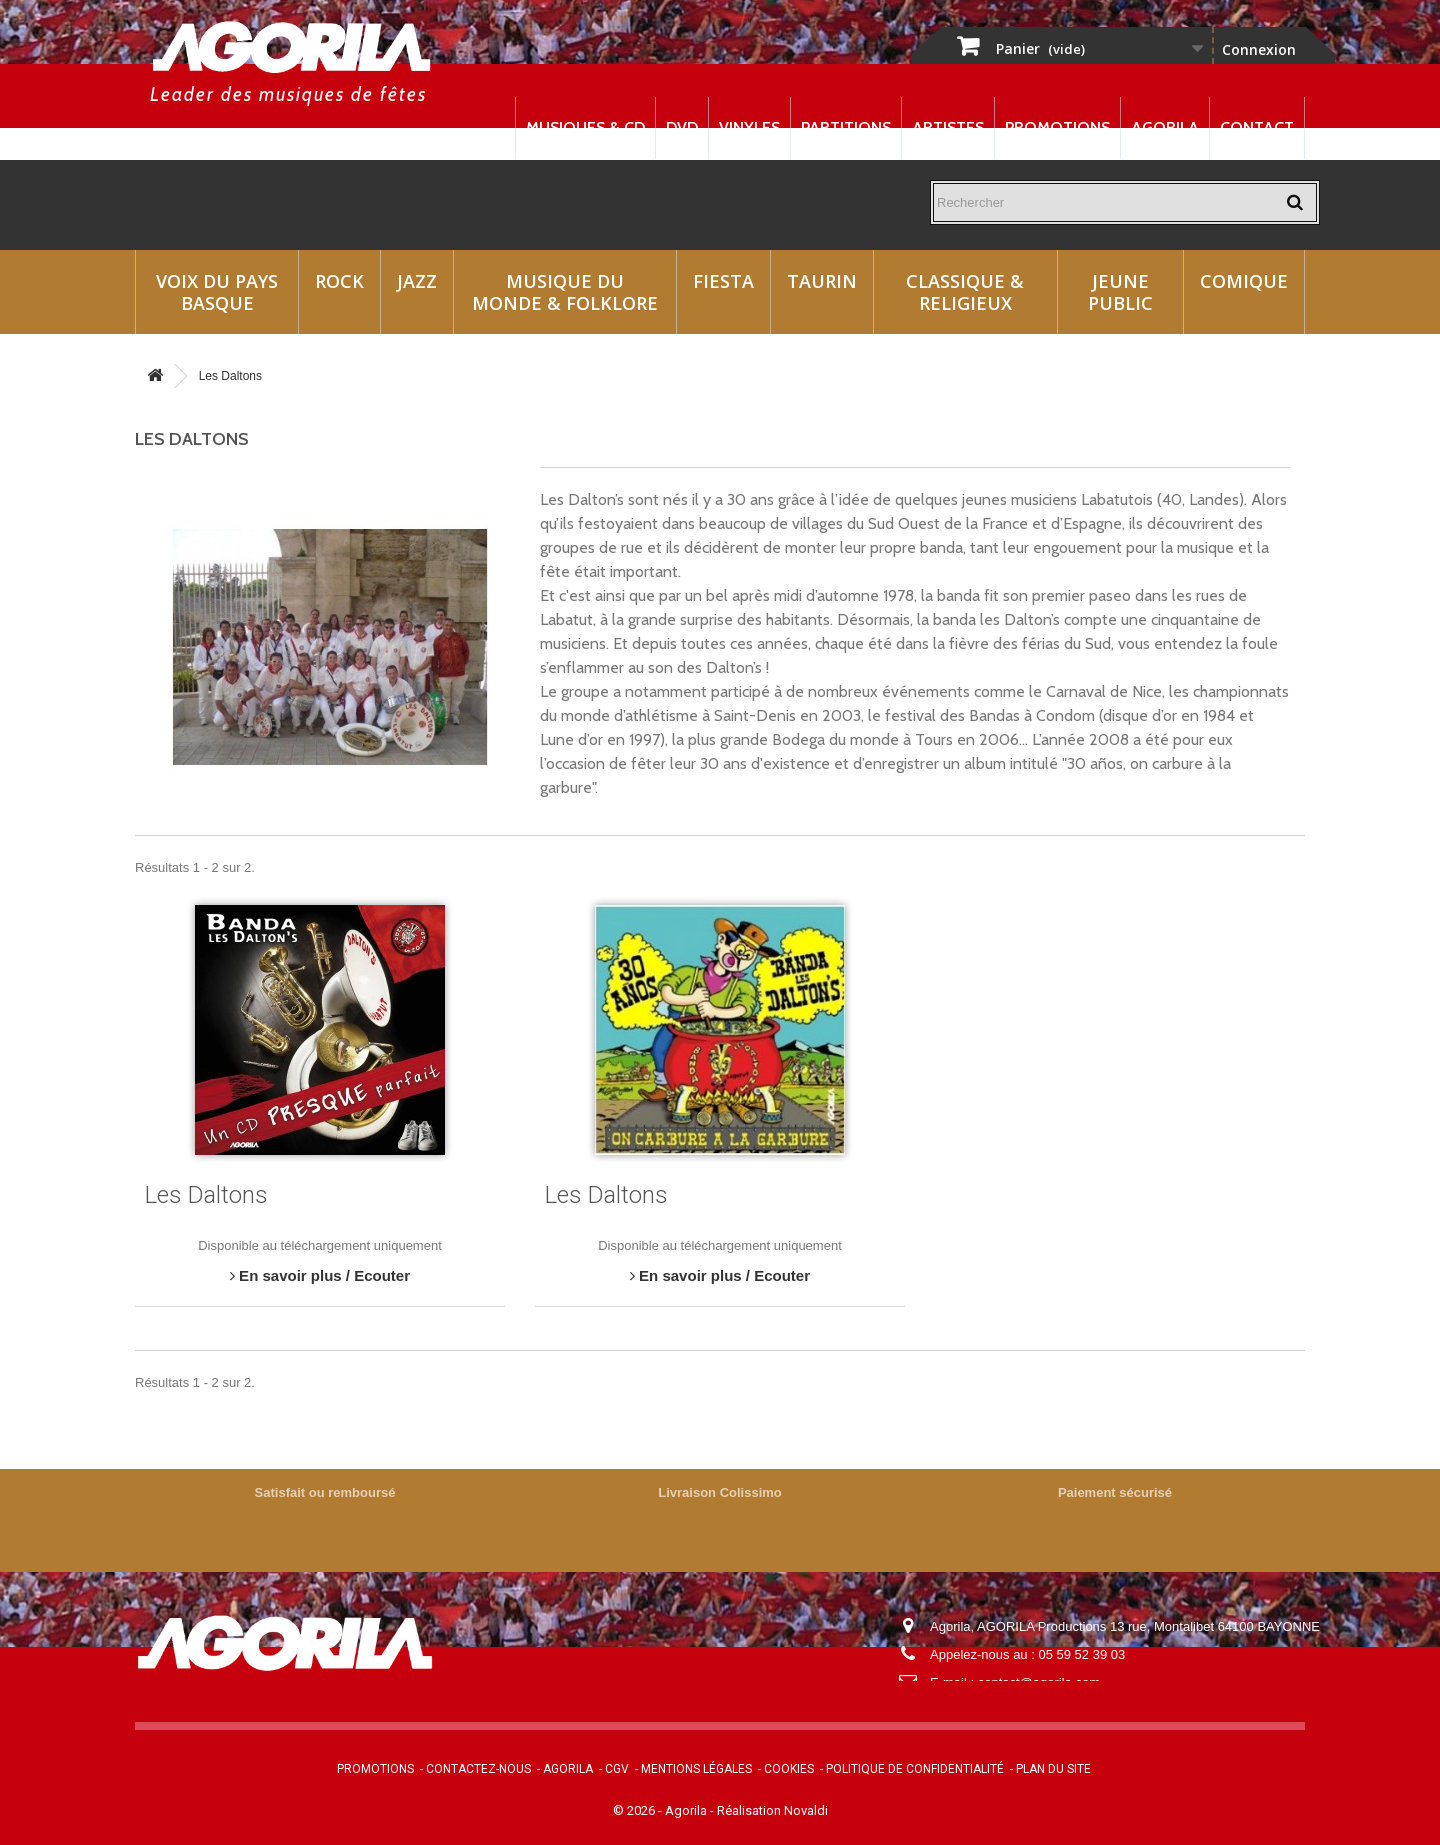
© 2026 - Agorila (661, 1810)
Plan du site (1053, 1769)
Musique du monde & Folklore (565, 292)
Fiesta (723, 281)
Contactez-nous (478, 1769)
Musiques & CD (585, 127)
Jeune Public (1120, 292)
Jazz (417, 281)
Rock (339, 281)
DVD (682, 127)
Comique (1244, 281)
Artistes (948, 127)
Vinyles (749, 127)
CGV (617, 1769)
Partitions (846, 127)
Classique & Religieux (965, 292)
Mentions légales (696, 1769)
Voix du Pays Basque (217, 292)
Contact (1257, 127)
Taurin (822, 281)
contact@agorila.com (1039, 1682)
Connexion (1259, 49)
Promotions (1057, 127)
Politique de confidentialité (915, 1769)
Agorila (1165, 127)
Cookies (789, 1769)
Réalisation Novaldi (772, 1810)
